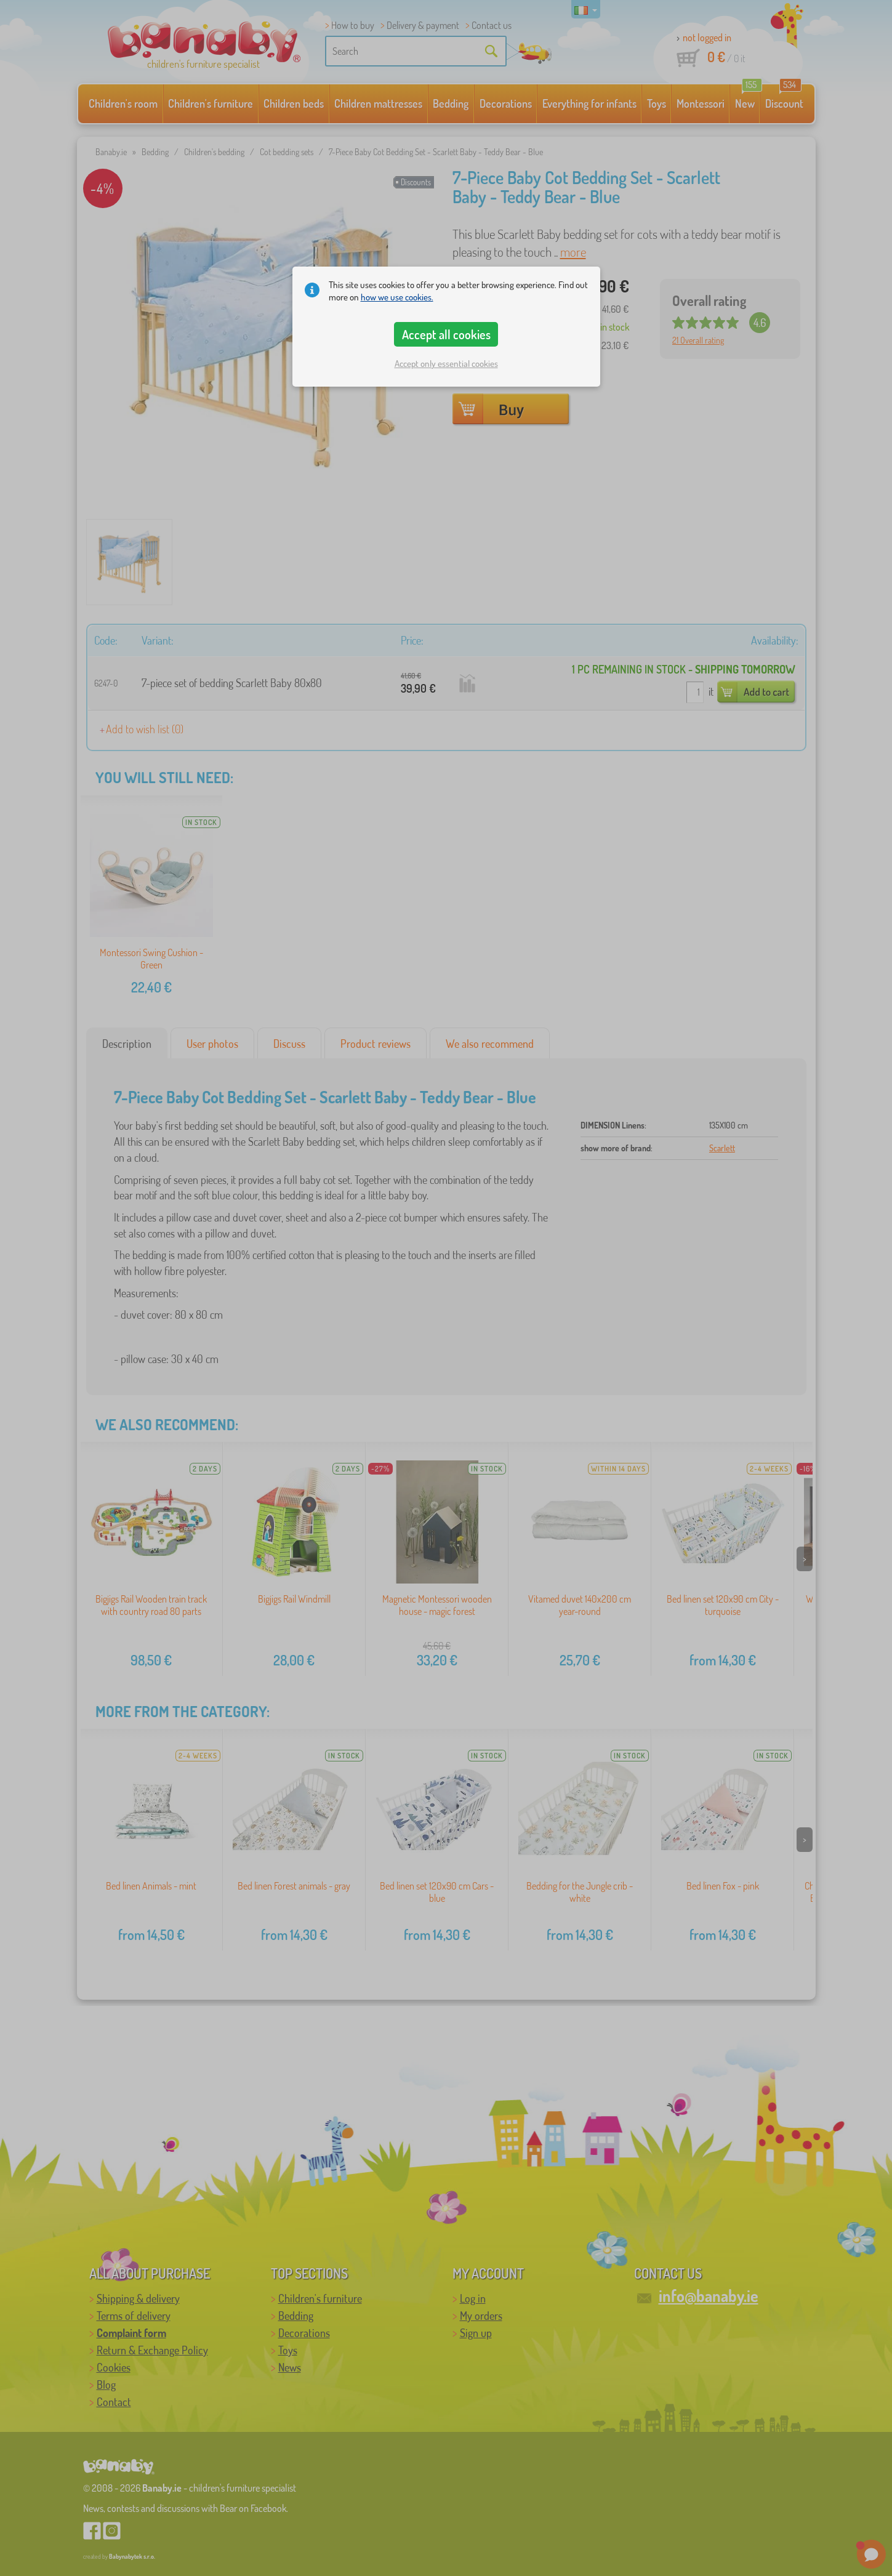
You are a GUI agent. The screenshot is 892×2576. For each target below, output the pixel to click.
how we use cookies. (397, 297)
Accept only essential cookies (446, 363)
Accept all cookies (446, 334)
